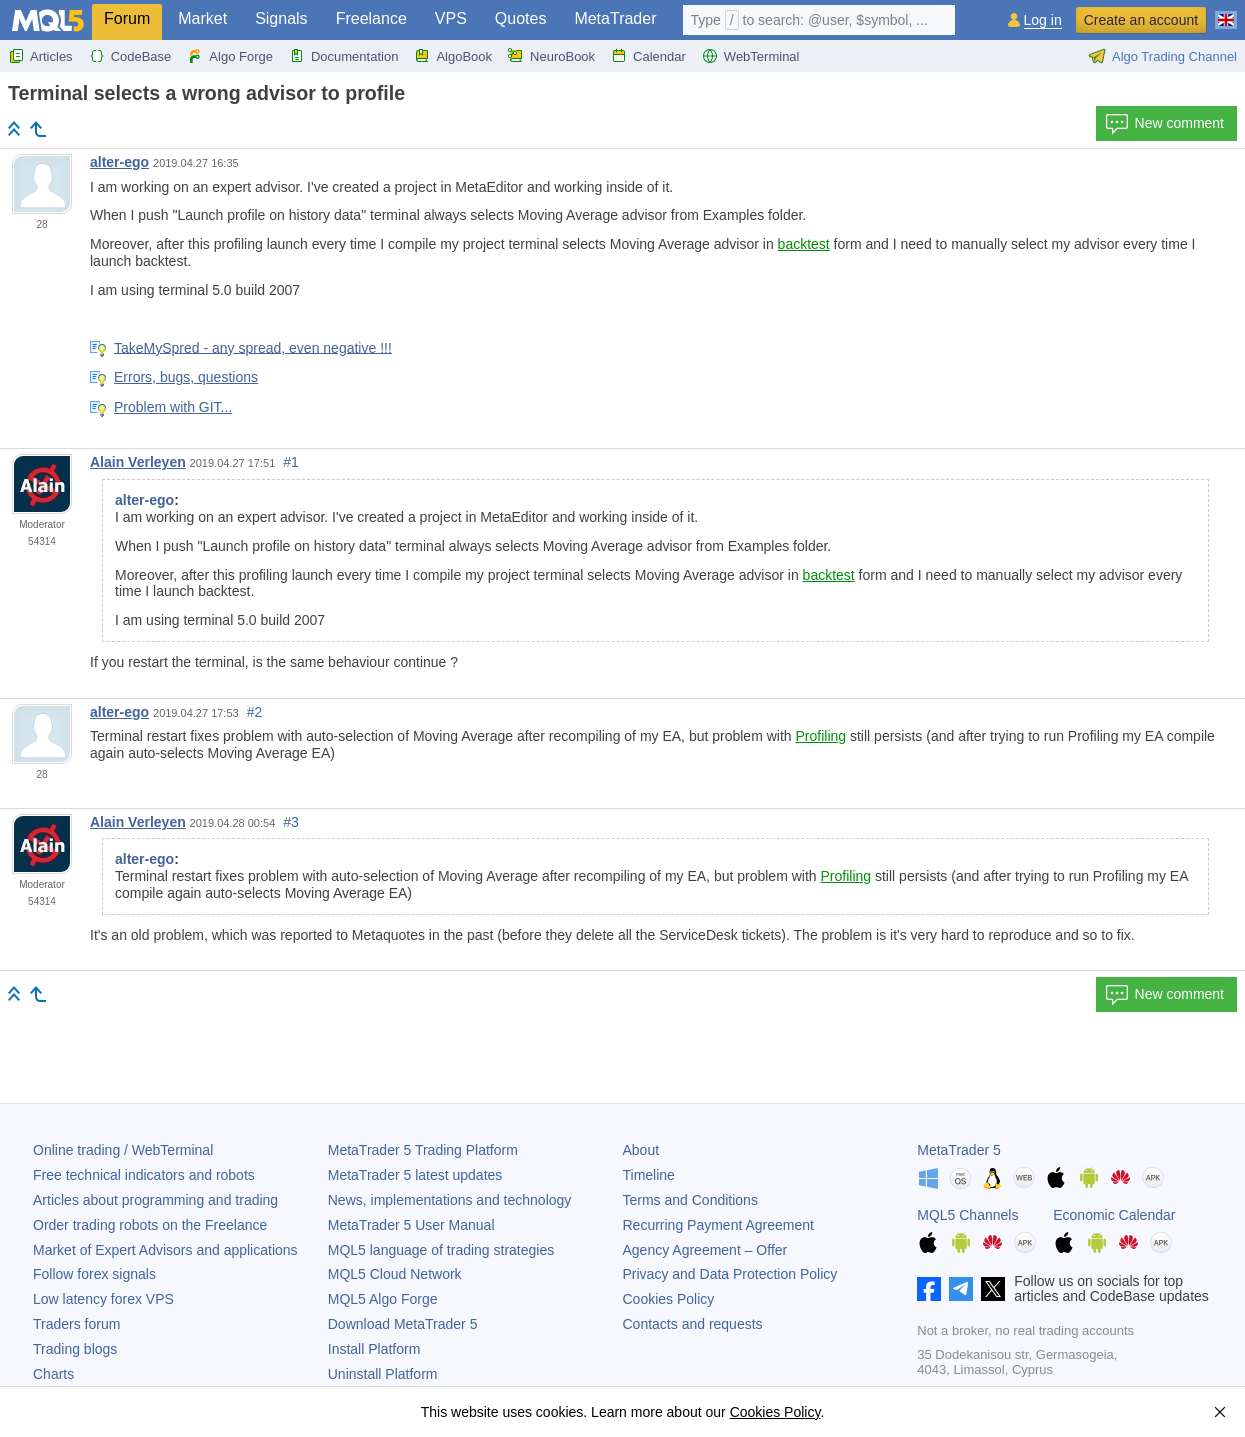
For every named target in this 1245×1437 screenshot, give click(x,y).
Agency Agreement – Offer (705, 1250)
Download (403, 1324)
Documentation (343, 56)
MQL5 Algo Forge (383, 1299)
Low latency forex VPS (103, 1299)
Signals (281, 18)
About (641, 1150)
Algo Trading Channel (1162, 56)
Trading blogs (75, 1349)
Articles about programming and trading (155, 1200)
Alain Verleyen (138, 462)
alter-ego (119, 162)
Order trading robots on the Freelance (150, 1225)
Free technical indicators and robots (144, 1175)
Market (202, 18)
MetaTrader (615, 18)
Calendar (648, 56)
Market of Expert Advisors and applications (165, 1250)
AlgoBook (453, 56)
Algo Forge (230, 56)
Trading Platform (423, 1150)
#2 (255, 712)
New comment (1164, 124)
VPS (451, 18)
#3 (291, 822)
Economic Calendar (1114, 1215)
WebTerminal (751, 56)
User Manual (411, 1225)
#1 (291, 462)
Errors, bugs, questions (186, 377)
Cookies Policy (669, 1299)
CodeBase (130, 56)
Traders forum (76, 1324)
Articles (40, 56)
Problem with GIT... (173, 407)
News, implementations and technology (450, 1200)
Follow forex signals (94, 1274)
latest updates (415, 1175)
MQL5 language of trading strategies (441, 1250)
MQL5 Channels (967, 1215)
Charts (53, 1374)
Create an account (1141, 20)
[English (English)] (1226, 12)
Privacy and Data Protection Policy (730, 1274)
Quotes (521, 18)
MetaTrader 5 (959, 1150)
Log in (1043, 20)
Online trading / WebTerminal (123, 1150)
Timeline (649, 1175)
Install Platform (374, 1349)
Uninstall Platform (383, 1374)
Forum (127, 18)
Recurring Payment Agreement (718, 1225)
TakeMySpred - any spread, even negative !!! (253, 347)
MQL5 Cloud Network (395, 1274)
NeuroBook (551, 56)
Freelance (371, 18)
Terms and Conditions (690, 1200)
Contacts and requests (693, 1324)
